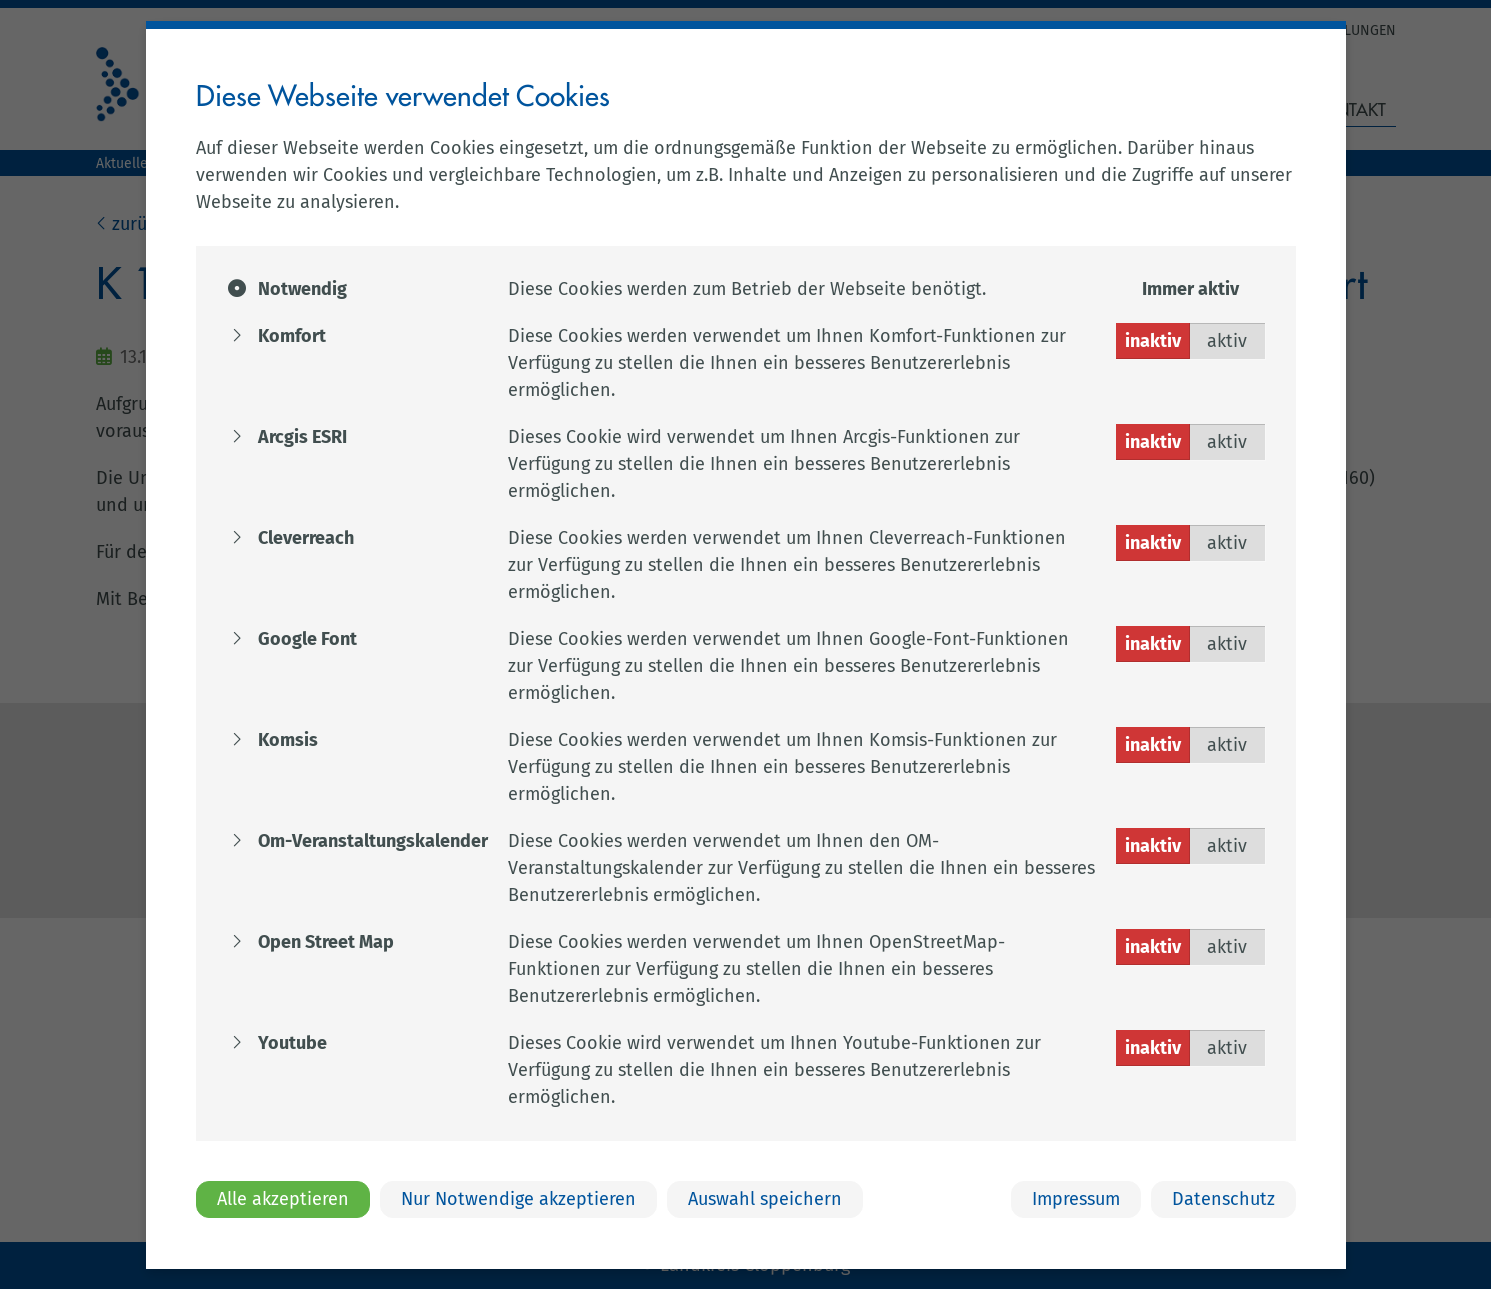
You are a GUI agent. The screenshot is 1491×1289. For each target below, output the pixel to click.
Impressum (1076, 1199)
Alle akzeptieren (283, 1199)
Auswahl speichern (765, 1199)
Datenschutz (1223, 1199)
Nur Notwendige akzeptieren (518, 1199)
